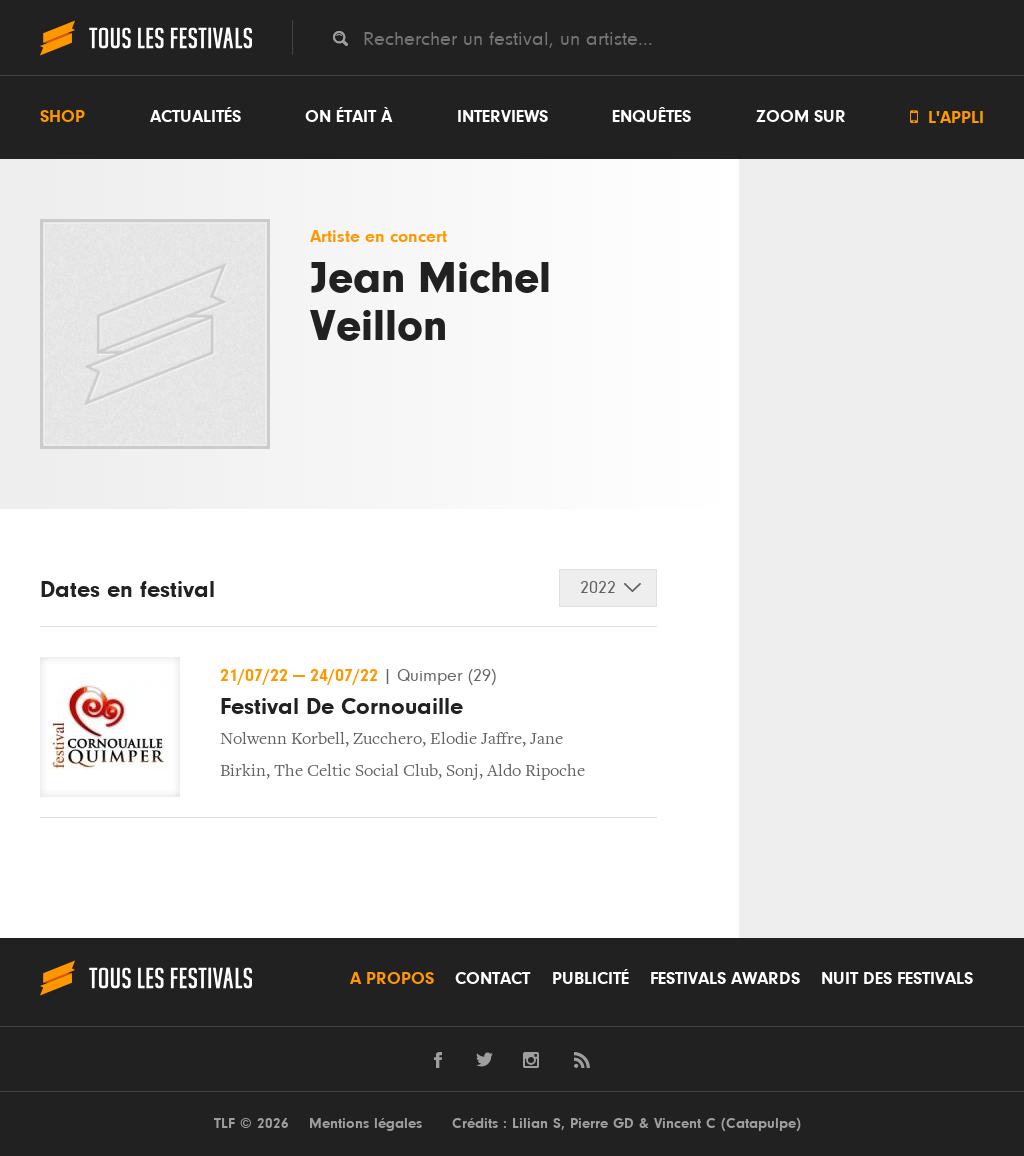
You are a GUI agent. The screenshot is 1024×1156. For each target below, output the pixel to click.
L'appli (947, 117)
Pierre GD (602, 1123)
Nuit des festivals (897, 979)
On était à (348, 117)
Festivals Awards (725, 979)
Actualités (195, 117)
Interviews (502, 117)
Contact (492, 979)
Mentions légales (365, 1123)
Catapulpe (761, 1123)
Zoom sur (801, 117)
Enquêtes (651, 117)
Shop (62, 117)
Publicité (590, 979)
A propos (392, 979)
